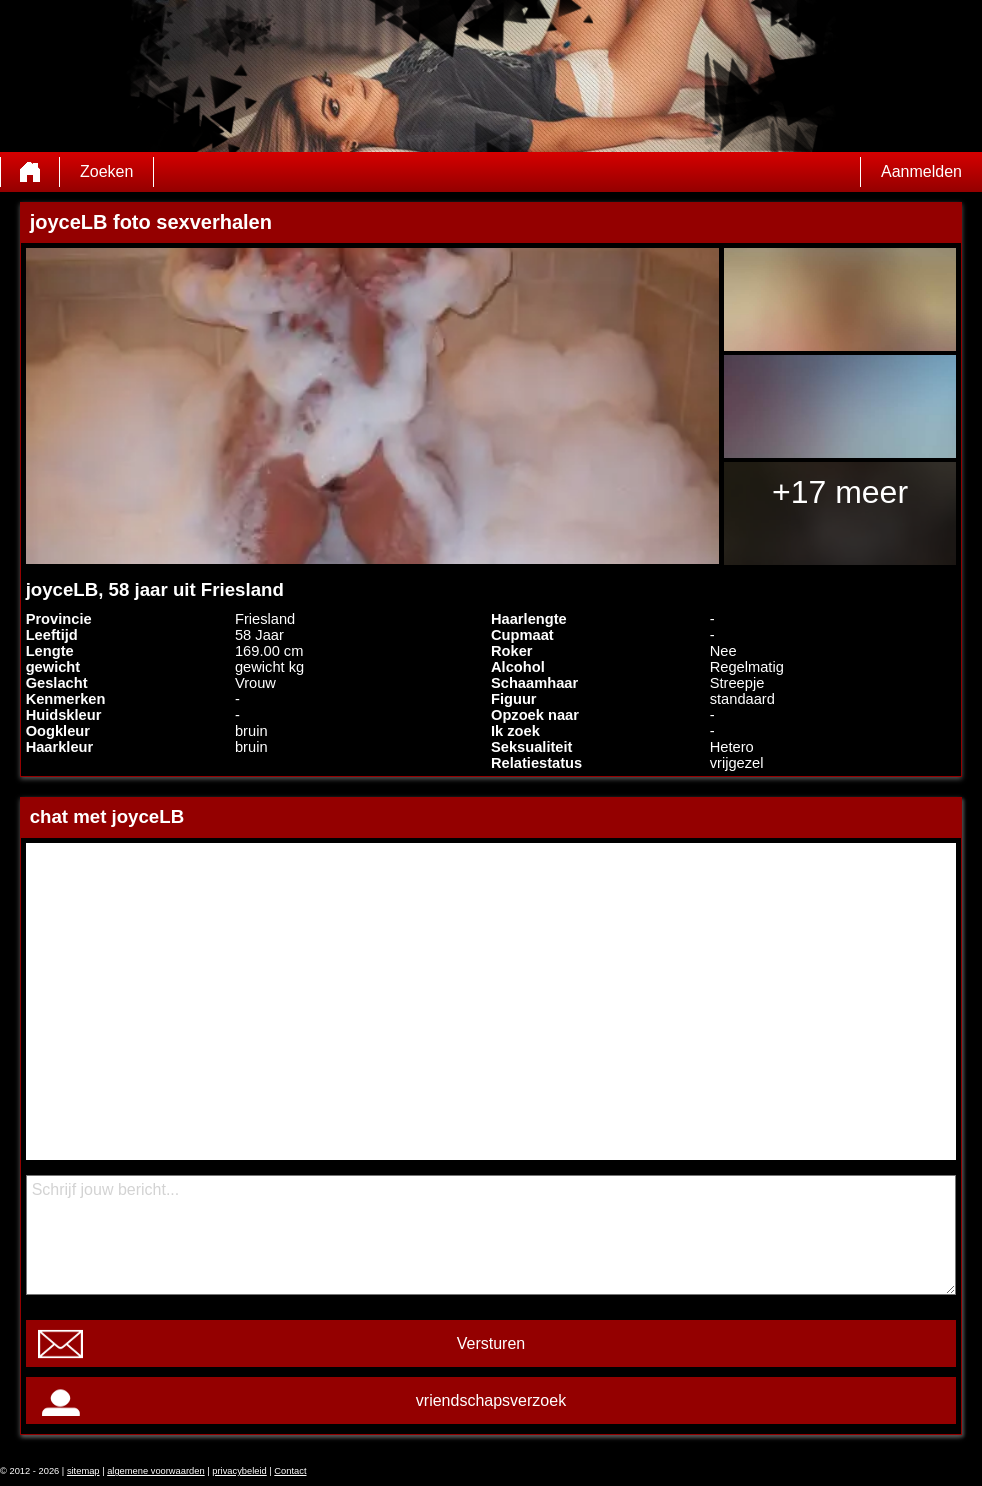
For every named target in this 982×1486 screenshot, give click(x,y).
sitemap (83, 1471)
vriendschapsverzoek (491, 1400)
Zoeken (106, 171)
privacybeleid (239, 1471)
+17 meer (840, 492)
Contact (290, 1471)
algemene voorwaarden (156, 1471)
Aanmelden (921, 171)
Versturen (491, 1343)
